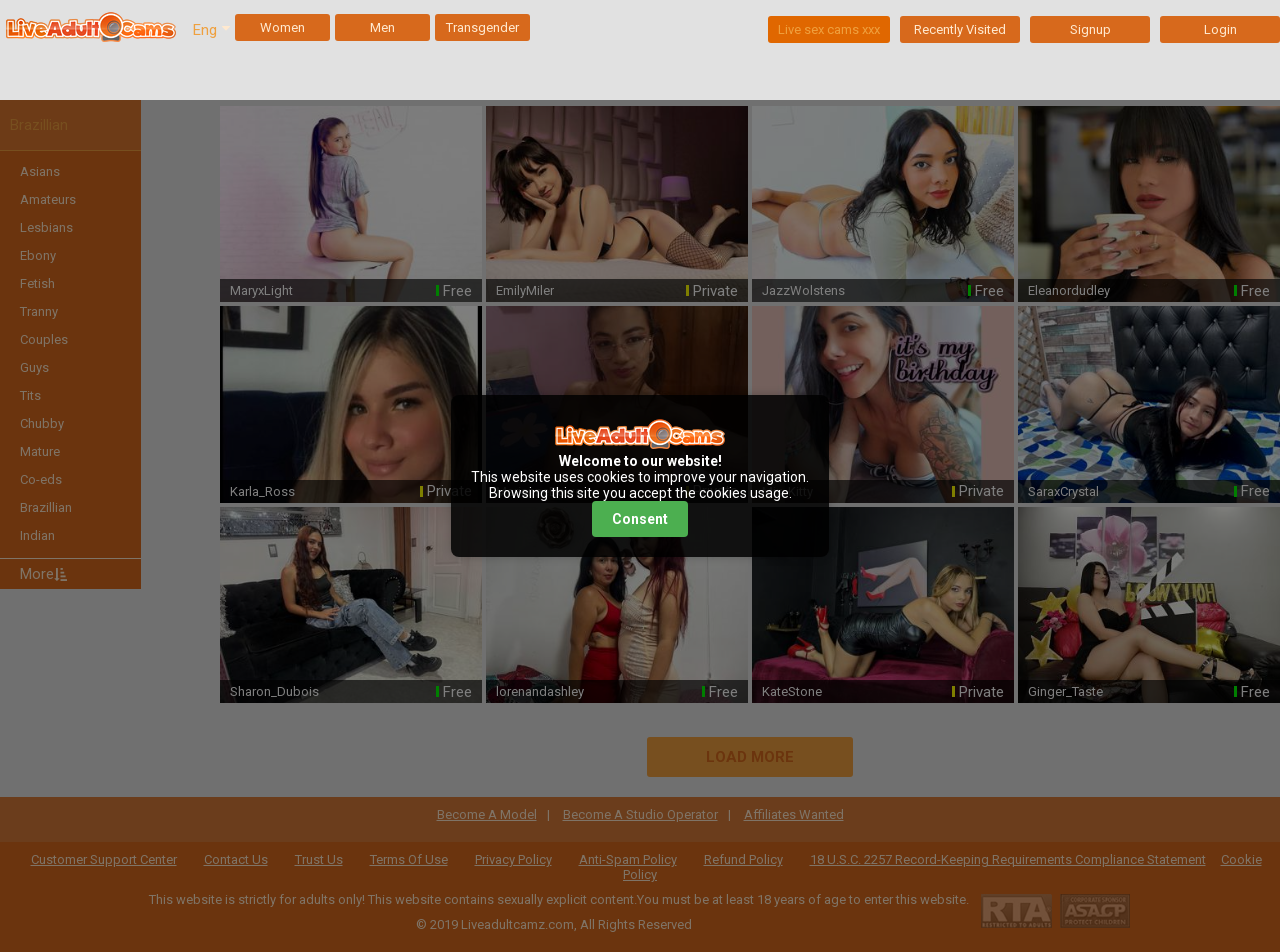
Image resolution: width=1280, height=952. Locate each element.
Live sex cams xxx (829, 29)
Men (382, 27)
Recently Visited (960, 29)
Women (282, 27)
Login (1220, 29)
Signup (1090, 29)
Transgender (482, 27)
